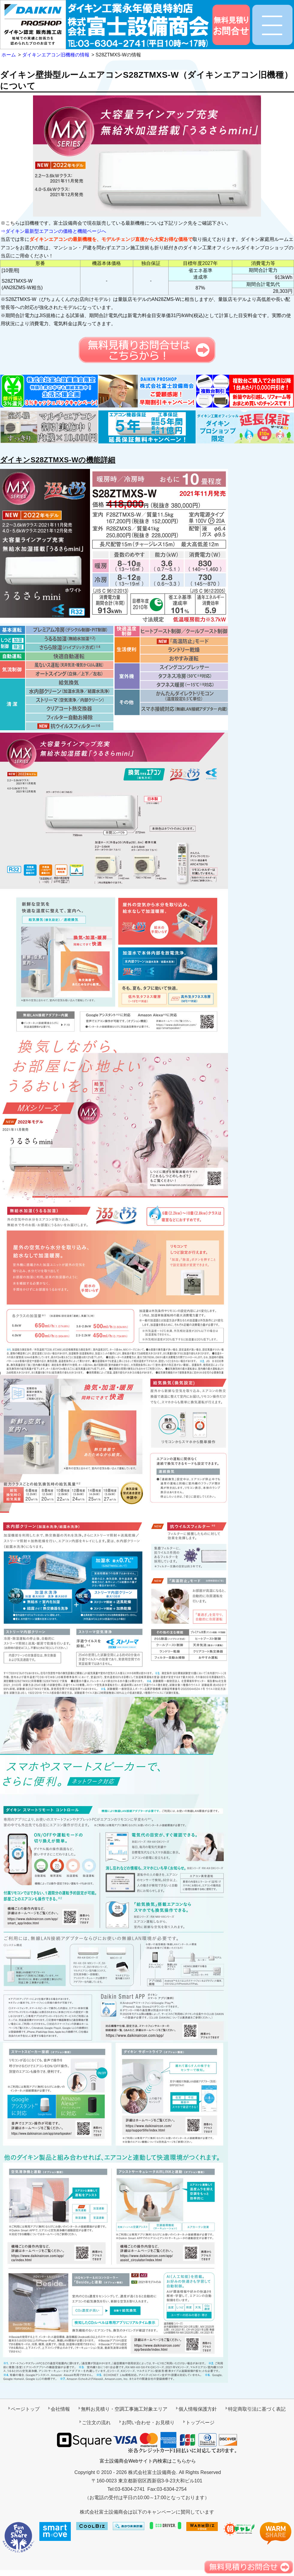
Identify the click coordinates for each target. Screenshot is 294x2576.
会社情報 (60, 2409)
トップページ (200, 2422)
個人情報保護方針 (197, 2409)
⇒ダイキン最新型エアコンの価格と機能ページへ (53, 231)
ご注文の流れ (96, 2422)
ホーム (9, 54)
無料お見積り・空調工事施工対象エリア (124, 2409)
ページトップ (25, 2409)
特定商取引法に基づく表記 (257, 2409)
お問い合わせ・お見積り (148, 2422)
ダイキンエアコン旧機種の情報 (55, 54)
